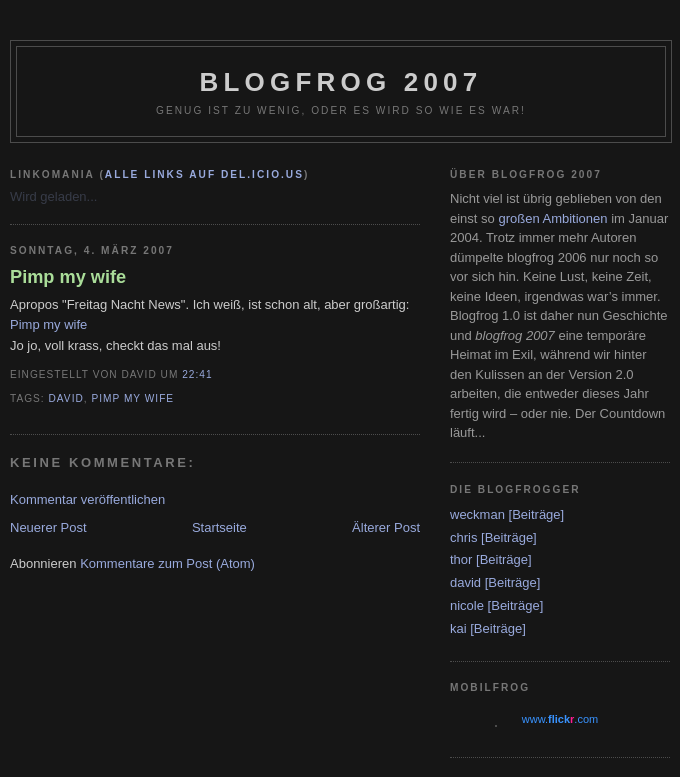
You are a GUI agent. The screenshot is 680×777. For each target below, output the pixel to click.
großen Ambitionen (552, 218)
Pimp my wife (68, 277)
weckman (477, 514)
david (66, 398)
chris (463, 537)
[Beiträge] (537, 514)
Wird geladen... (53, 196)
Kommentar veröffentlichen (87, 499)
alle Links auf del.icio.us (204, 174)
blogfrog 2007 (341, 82)
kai (458, 628)
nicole (467, 605)
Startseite (219, 527)
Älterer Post (386, 527)
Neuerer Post (48, 527)
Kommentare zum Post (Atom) (167, 563)
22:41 (197, 374)
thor (461, 559)
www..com (560, 719)
